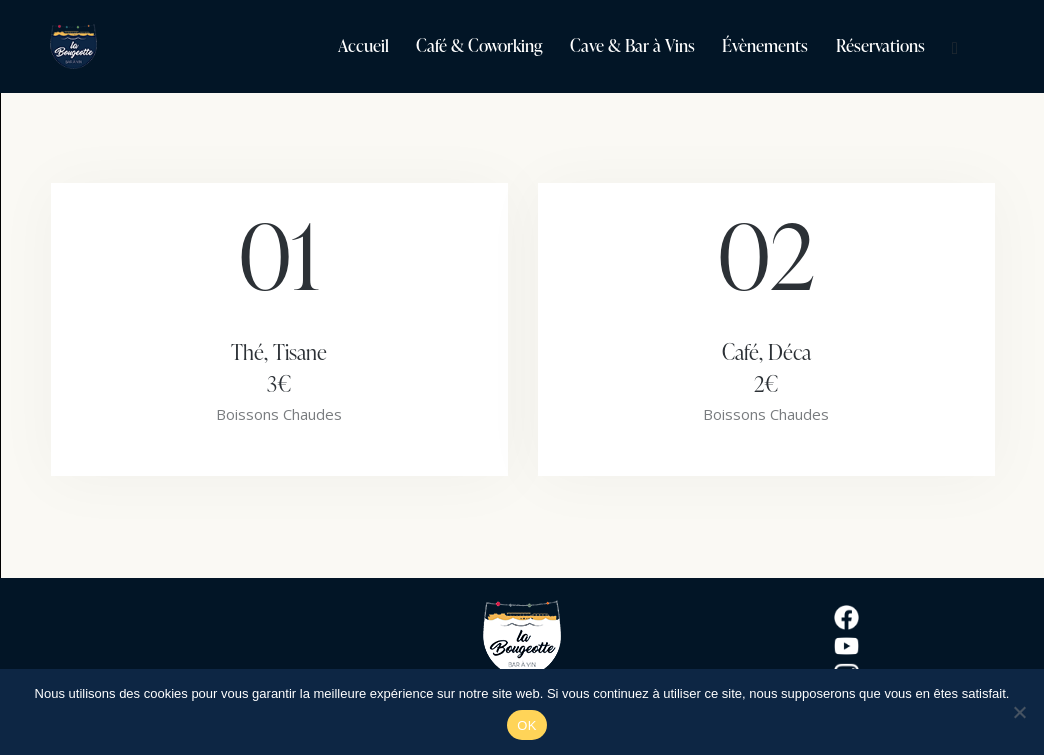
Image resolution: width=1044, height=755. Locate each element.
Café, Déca (766, 367)
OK (526, 725)
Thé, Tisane (279, 367)
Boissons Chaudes (279, 414)
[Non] (1019, 712)
